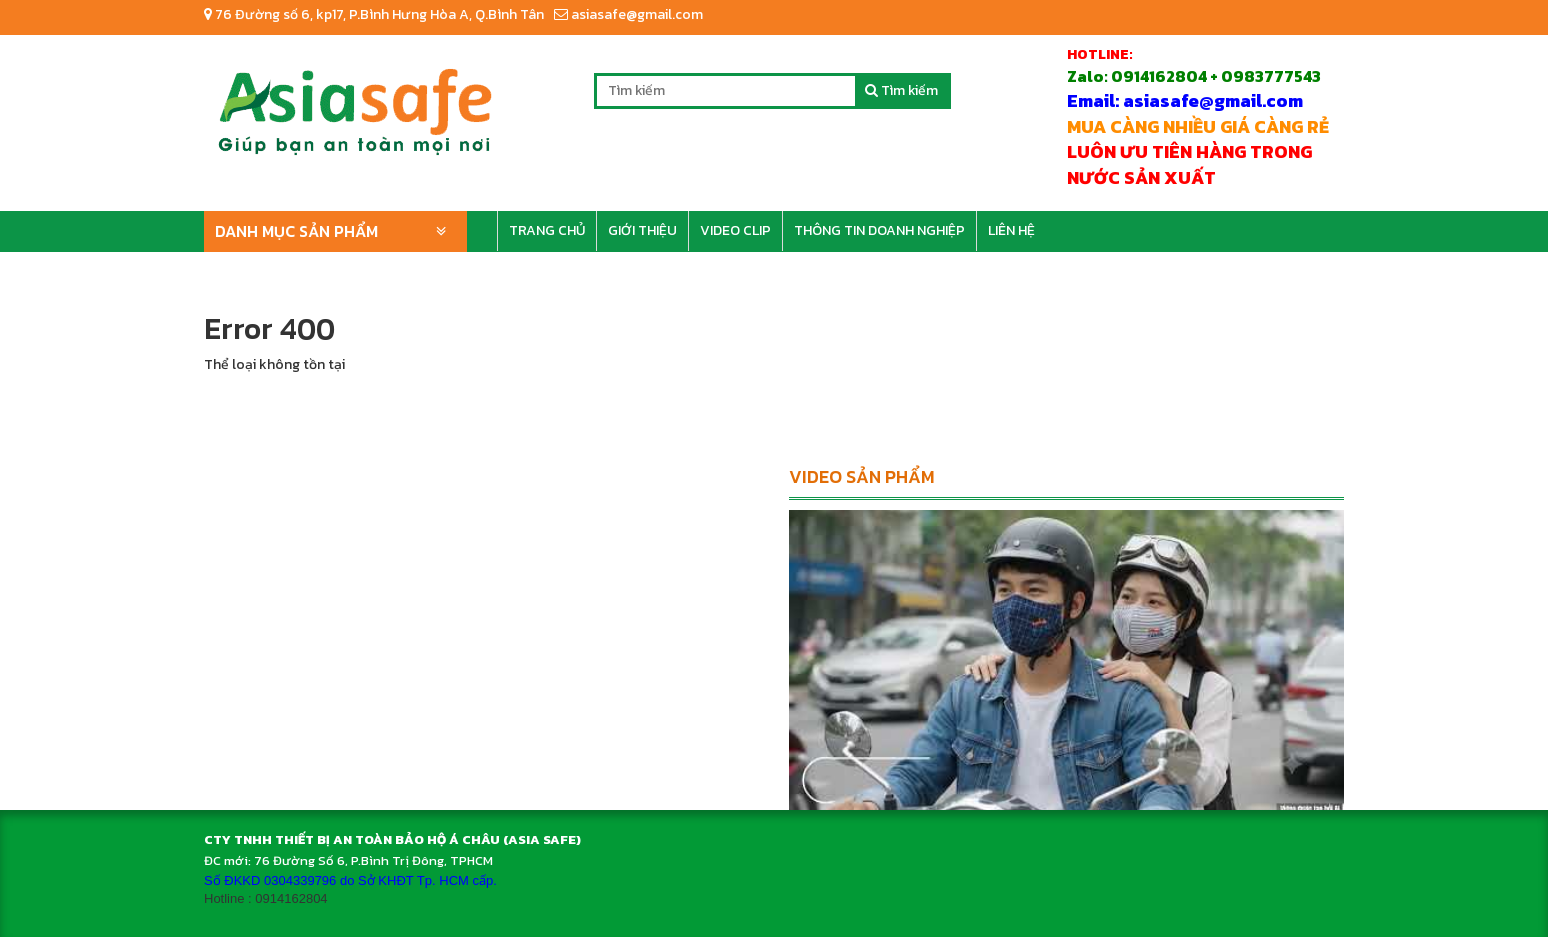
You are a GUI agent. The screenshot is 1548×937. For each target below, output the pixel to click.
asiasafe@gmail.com (628, 14)
